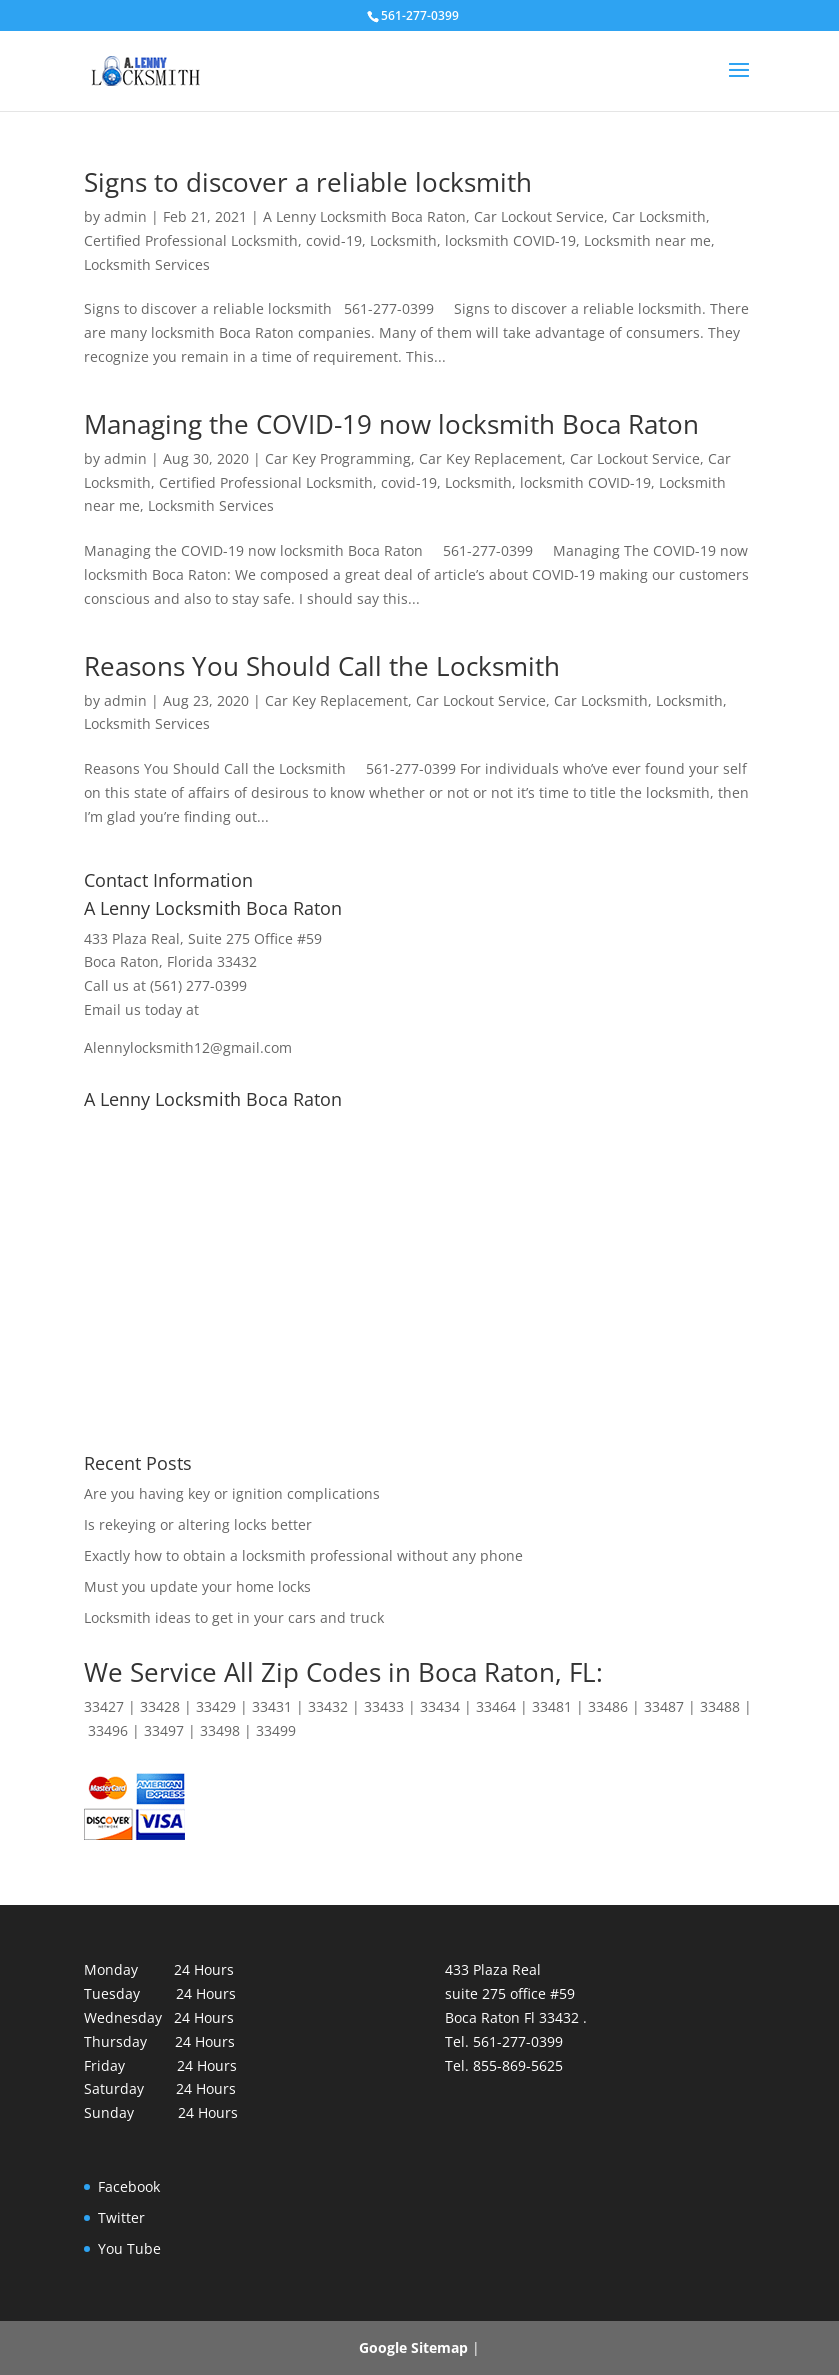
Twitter (121, 2217)
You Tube (129, 2248)
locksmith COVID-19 (510, 240)
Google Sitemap (413, 2347)
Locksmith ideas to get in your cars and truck (234, 1617)
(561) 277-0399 (198, 985)
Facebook (129, 2186)
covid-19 (334, 240)
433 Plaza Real (132, 938)
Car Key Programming (338, 458)
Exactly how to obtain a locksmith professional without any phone (303, 1555)
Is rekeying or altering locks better (198, 1524)
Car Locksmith (659, 216)
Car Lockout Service (539, 216)
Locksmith (403, 240)
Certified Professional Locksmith (191, 240)
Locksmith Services (147, 264)
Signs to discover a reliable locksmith (308, 182)
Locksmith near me (647, 240)
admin (125, 216)
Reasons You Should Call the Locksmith (325, 666)
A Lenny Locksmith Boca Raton (364, 216)
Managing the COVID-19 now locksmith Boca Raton (391, 424)
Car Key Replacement (490, 458)
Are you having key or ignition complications (232, 1493)
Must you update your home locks (197, 1586)
